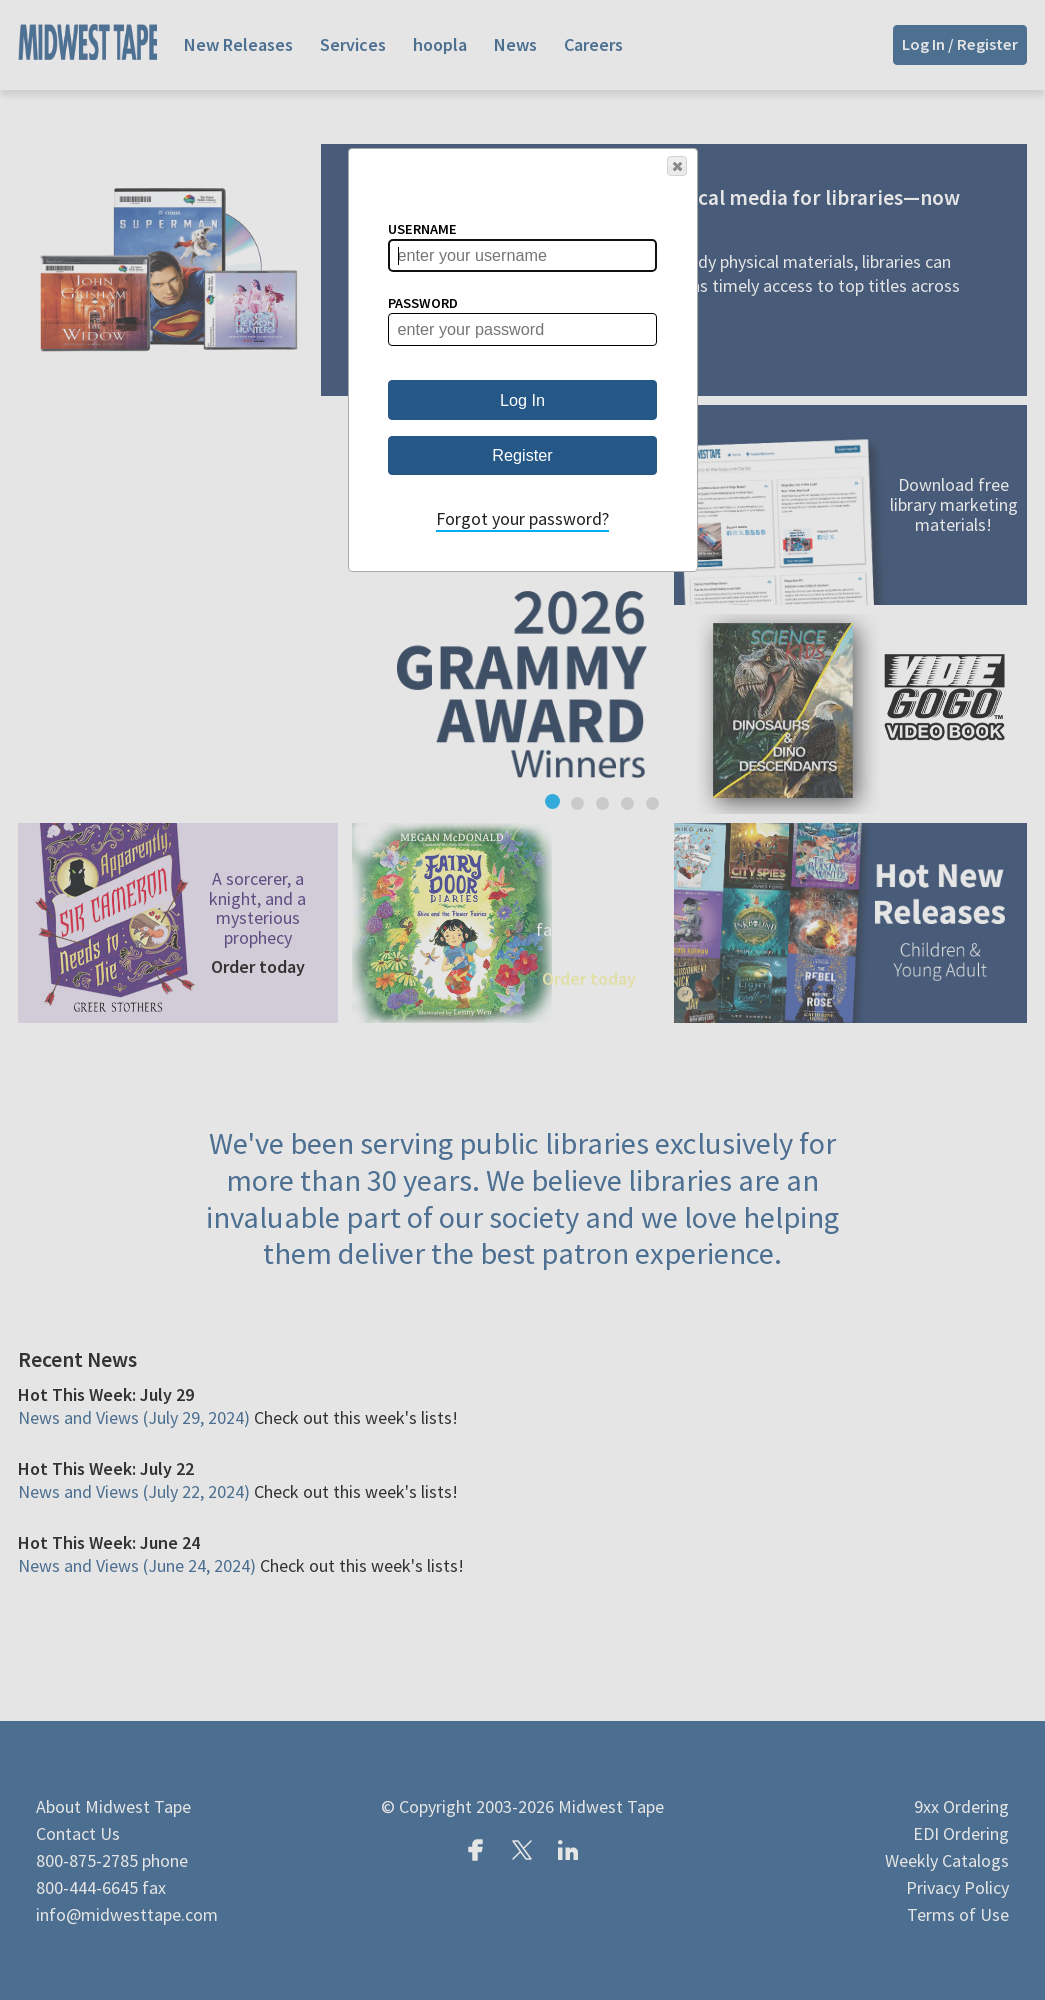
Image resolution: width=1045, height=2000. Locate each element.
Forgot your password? (522, 518)
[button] (677, 166)
